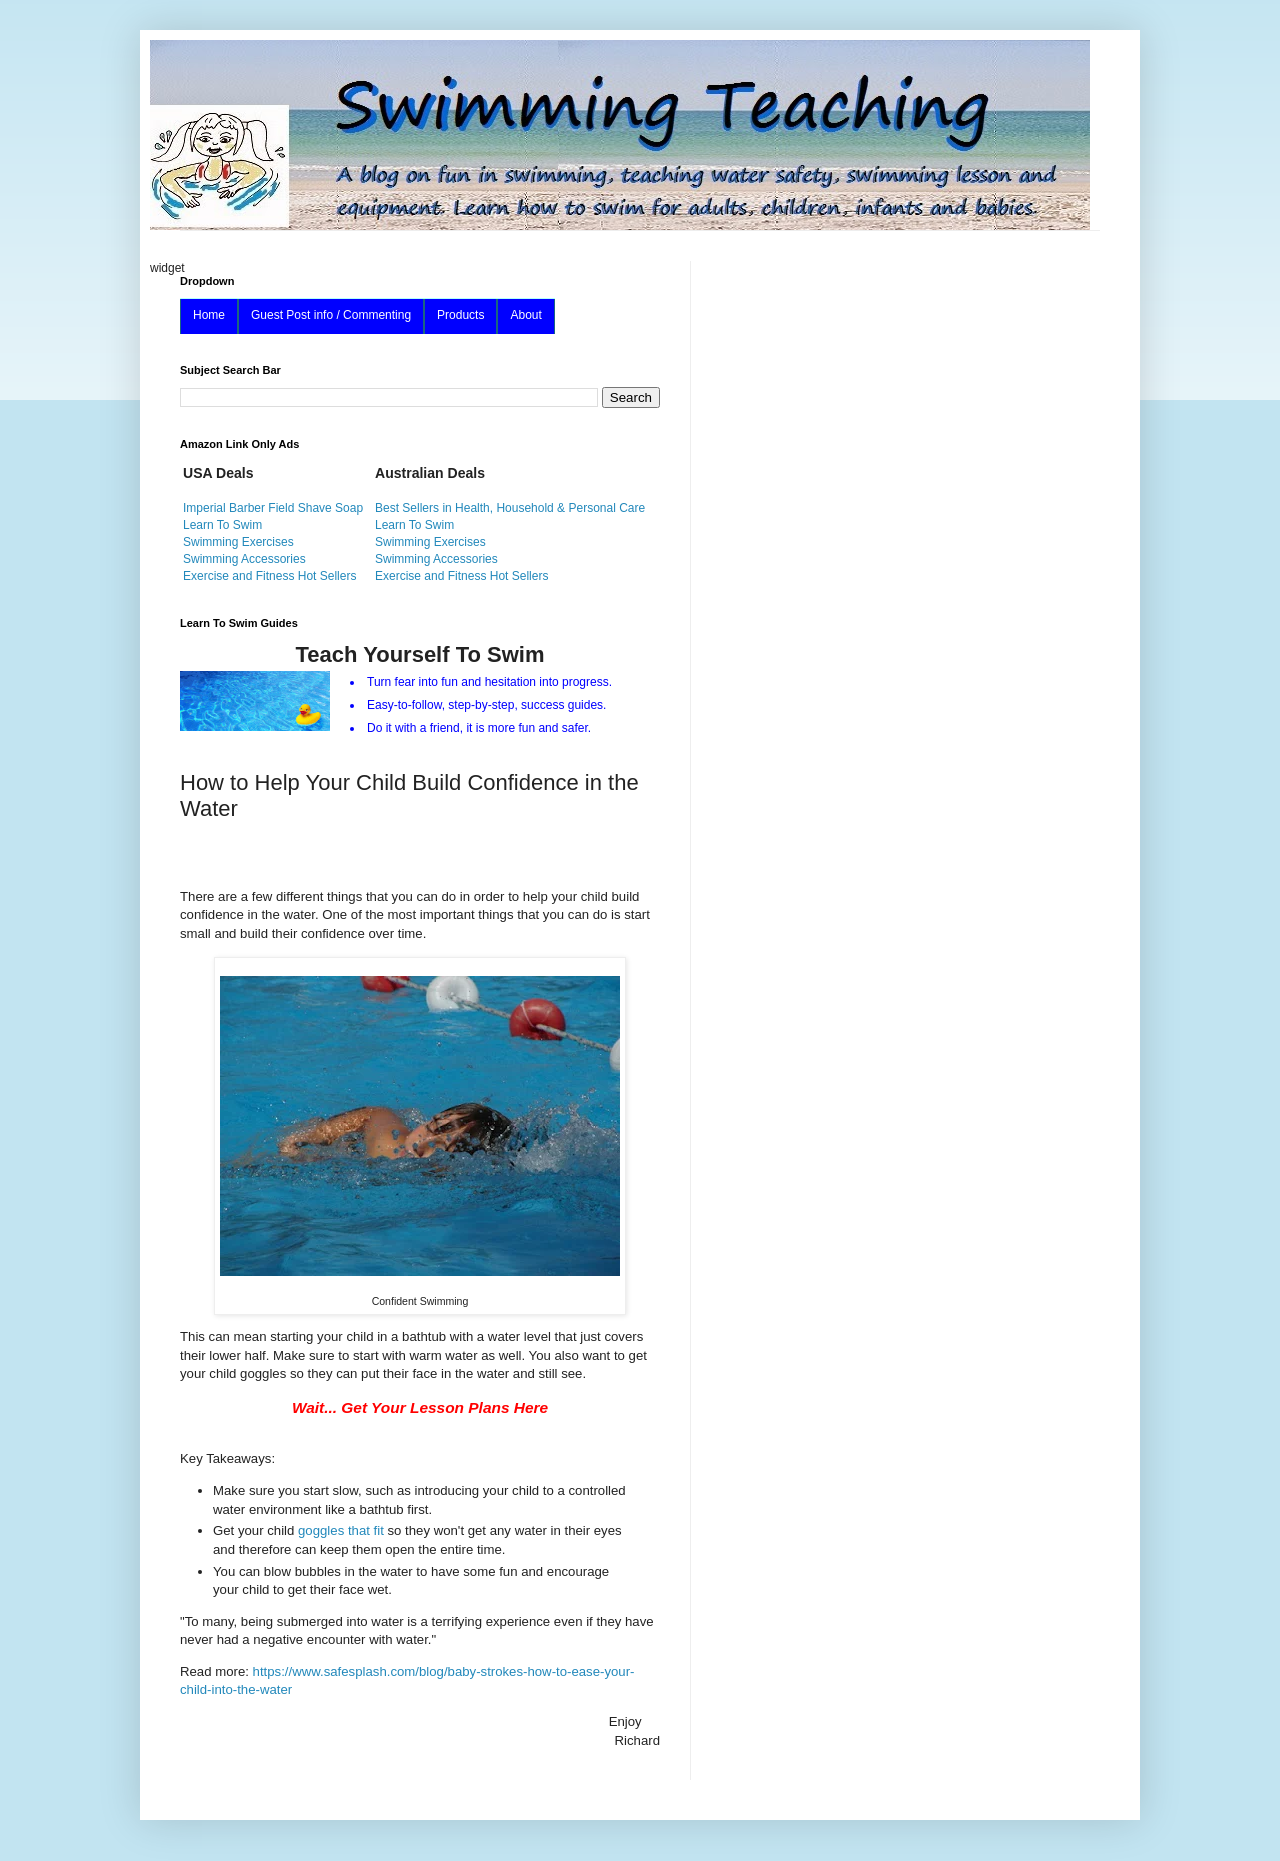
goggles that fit (342, 1530)
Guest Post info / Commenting (331, 315)
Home (209, 315)
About (525, 315)
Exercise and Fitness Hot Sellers (269, 576)
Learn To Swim (222, 525)
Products (460, 315)
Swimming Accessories (244, 559)
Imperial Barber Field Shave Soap (273, 508)
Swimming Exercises (238, 542)
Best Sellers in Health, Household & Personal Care (510, 508)
